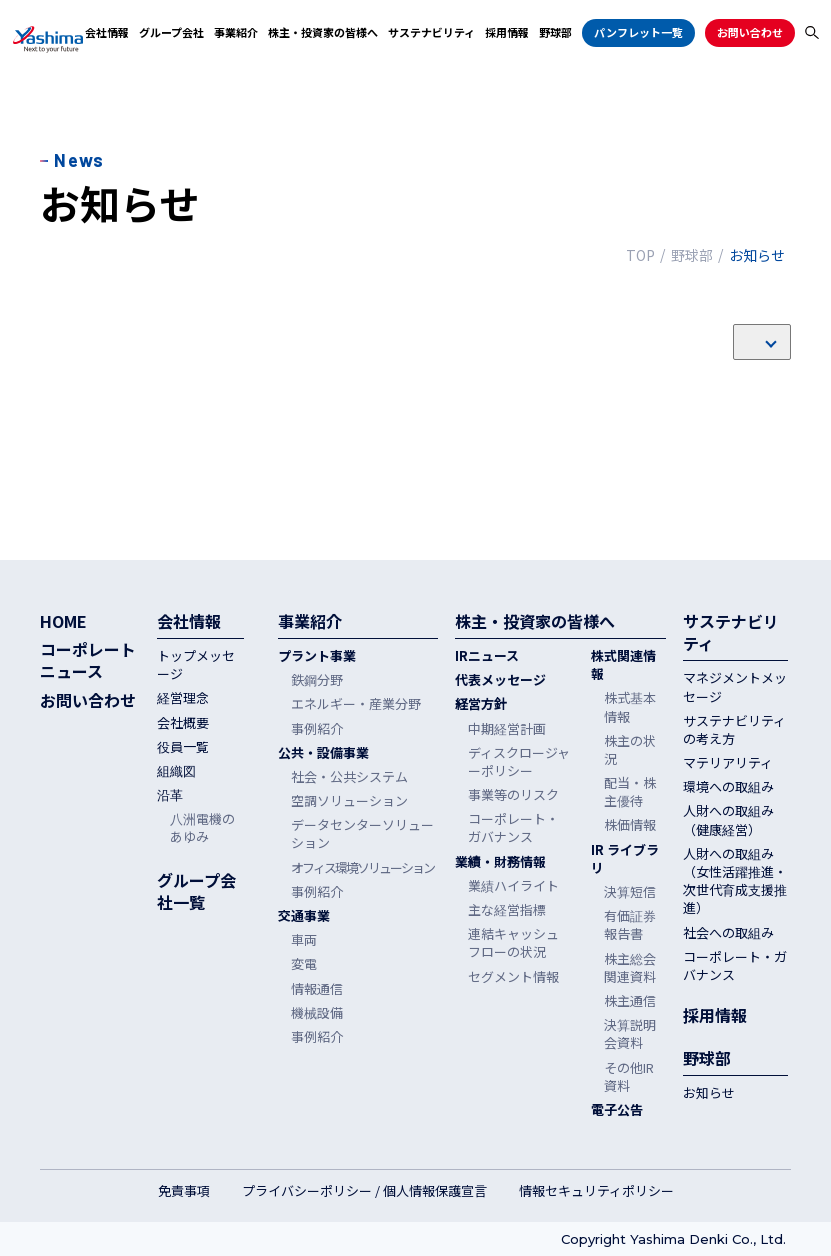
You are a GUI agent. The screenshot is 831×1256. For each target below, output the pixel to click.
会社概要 (183, 723)
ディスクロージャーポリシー (519, 762)
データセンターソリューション (362, 834)
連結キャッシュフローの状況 (513, 943)
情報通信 (317, 989)
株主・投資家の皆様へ (323, 32)
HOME (63, 621)
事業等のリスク (513, 795)
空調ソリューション (349, 801)
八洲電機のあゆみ (202, 828)
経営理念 (183, 698)
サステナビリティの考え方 (734, 730)
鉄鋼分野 (317, 680)
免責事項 (184, 1191)
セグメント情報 (513, 977)
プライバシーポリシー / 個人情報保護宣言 (364, 1191)
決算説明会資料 (630, 1034)
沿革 (170, 795)
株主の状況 (630, 750)
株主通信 (630, 1001)
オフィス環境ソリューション (362, 868)
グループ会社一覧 (196, 891)
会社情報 (107, 32)
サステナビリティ (431, 32)
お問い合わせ (750, 32)
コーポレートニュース (88, 660)
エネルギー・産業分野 (356, 704)
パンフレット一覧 (638, 32)
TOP (640, 255)
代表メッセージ (500, 680)
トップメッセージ (196, 665)
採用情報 (507, 32)
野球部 (555, 32)
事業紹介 (236, 32)
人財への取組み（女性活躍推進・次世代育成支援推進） (735, 881)
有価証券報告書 (630, 925)
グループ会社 (171, 32)
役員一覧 (183, 747)
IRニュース (487, 656)
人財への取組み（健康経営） (728, 820)
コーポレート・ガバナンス (513, 828)
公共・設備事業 (323, 753)
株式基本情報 (630, 707)
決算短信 (630, 892)
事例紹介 (317, 729)
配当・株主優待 (630, 792)
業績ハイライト (513, 886)
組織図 (176, 771)
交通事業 (304, 916)
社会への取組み (728, 933)
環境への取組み (728, 787)
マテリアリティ (728, 763)
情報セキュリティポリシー (596, 1191)
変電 (304, 964)
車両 (304, 940)
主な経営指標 (507, 910)
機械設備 (317, 1013)
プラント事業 (317, 656)
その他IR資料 (629, 1077)
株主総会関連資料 (630, 968)
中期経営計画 (507, 729)
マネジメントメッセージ (735, 687)
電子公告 (617, 1110)
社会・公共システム (349, 777)
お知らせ (709, 1093)
